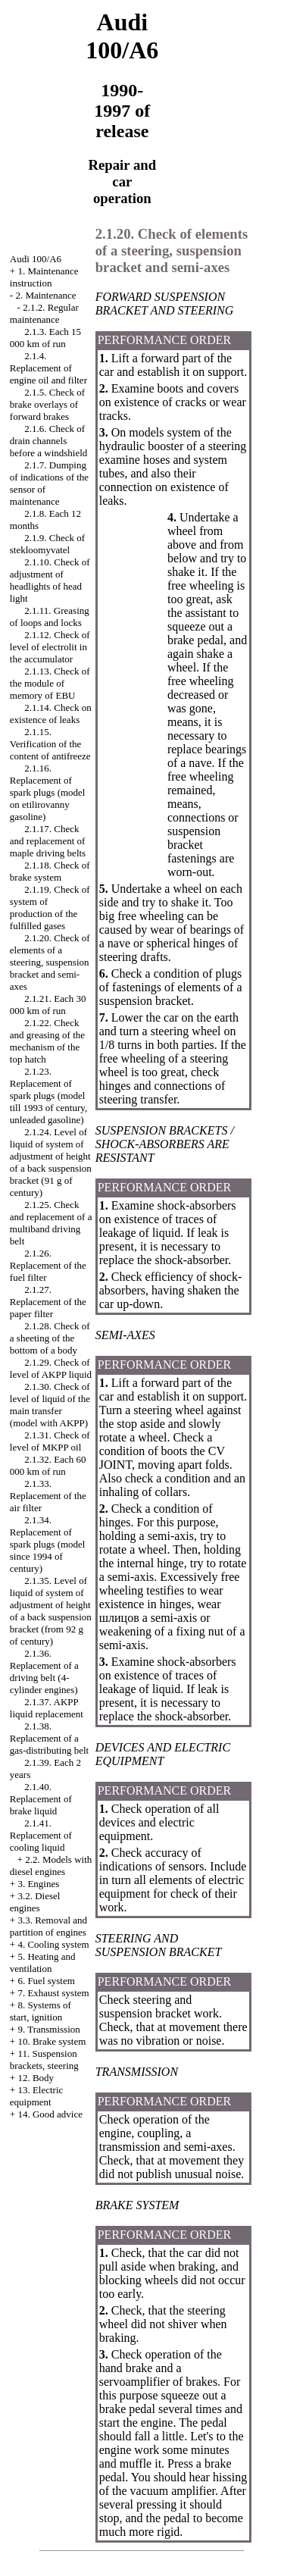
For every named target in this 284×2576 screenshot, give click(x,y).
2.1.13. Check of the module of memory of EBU (50, 683)
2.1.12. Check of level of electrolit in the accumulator (50, 647)
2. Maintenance (45, 295)
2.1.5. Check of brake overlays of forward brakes (47, 404)
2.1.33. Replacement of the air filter (48, 1495)
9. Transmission (48, 2029)
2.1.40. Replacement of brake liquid (41, 1799)
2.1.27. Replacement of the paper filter (48, 1301)
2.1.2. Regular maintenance (44, 313)
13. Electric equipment (37, 2096)
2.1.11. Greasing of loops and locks (49, 616)
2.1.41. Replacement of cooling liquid (41, 1835)
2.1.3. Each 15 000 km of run (45, 337)
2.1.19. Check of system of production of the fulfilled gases (50, 907)
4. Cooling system (53, 1944)
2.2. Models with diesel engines (51, 1865)
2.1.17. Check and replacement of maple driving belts (48, 841)
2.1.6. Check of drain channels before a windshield (49, 441)
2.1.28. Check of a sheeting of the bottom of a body (50, 1338)
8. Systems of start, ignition (40, 2011)
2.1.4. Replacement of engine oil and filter (48, 368)
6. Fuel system (45, 1980)
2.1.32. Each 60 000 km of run (48, 1465)
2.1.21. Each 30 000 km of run (48, 1004)
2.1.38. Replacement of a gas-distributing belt (49, 1738)
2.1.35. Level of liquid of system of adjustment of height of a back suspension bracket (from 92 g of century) (51, 1611)
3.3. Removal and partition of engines (48, 1926)
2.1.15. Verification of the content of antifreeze (50, 744)
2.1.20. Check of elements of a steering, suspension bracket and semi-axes (50, 962)
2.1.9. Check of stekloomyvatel (47, 544)
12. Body (35, 2077)
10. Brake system (51, 2041)
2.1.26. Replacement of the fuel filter (48, 1265)
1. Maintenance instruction (44, 277)
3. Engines (38, 1883)
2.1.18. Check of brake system (50, 871)
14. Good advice (50, 2114)
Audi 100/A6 (35, 258)
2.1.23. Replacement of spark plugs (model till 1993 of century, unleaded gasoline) (48, 1095)
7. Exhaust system (53, 1993)
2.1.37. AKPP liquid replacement (46, 1708)
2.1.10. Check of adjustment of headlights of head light (50, 580)
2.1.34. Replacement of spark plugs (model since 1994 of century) (48, 1544)
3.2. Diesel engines (35, 1902)
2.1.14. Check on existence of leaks (51, 713)
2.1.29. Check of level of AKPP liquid (51, 1368)
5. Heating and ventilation (43, 1962)
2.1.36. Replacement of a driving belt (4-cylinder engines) (44, 1671)
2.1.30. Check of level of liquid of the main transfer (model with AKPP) (50, 1405)
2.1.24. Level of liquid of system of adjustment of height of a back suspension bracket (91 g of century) (51, 1162)
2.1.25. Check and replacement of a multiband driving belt (51, 1223)
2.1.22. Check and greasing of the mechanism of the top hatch (47, 1041)
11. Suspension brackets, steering (44, 2059)
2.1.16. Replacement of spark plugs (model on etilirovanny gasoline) (48, 792)
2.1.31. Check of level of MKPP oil (50, 1441)
